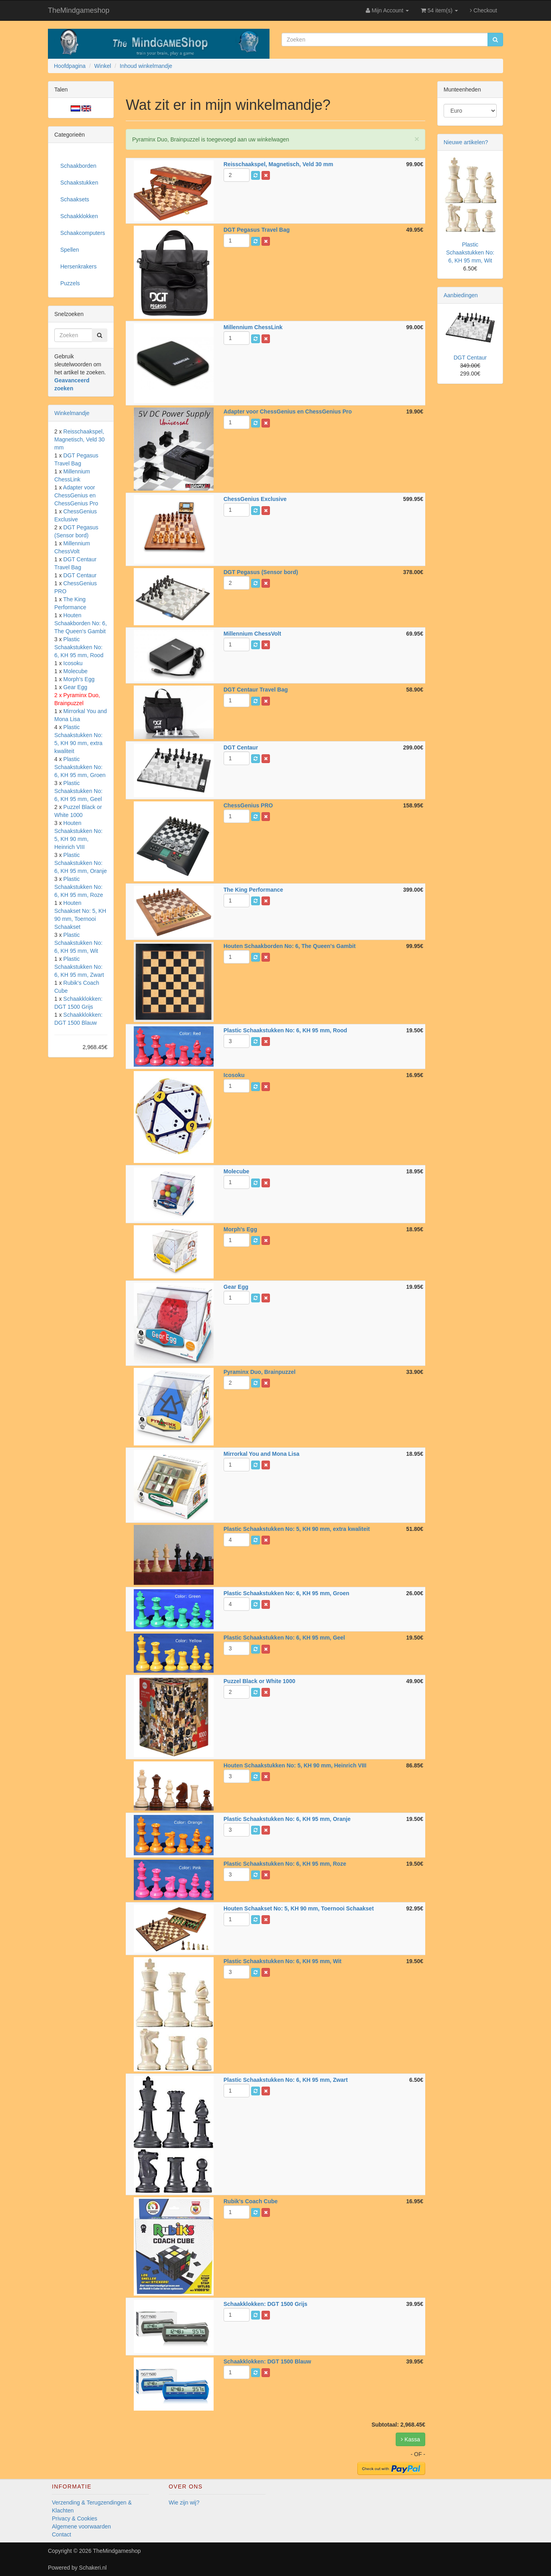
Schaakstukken (79, 182)
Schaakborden (78, 166)
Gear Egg (75, 687)
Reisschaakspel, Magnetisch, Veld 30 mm (79, 439)
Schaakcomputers (82, 233)
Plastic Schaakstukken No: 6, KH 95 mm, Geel (78, 791)
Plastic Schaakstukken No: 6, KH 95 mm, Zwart (79, 967)
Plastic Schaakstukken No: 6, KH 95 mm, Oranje (80, 863)
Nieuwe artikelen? (466, 142)
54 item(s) (439, 10)
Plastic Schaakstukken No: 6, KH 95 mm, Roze (78, 887)
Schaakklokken (79, 216)
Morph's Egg (79, 679)
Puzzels (70, 283)
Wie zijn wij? (184, 2502)
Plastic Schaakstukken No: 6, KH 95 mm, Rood (78, 647)
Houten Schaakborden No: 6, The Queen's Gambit (80, 623)
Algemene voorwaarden (81, 2526)
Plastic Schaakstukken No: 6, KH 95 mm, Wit (78, 943)
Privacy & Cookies (74, 2518)
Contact (61, 2534)
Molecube (75, 671)
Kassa (410, 2439)
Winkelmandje (71, 413)
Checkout (483, 10)
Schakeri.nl (93, 2567)
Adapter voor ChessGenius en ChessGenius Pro (76, 495)
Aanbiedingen (461, 295)
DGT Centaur (80, 575)
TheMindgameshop (78, 10)
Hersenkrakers (78, 266)
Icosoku (73, 663)
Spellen (69, 249)
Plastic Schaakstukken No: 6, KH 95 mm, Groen (79, 767)
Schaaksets (74, 199)
